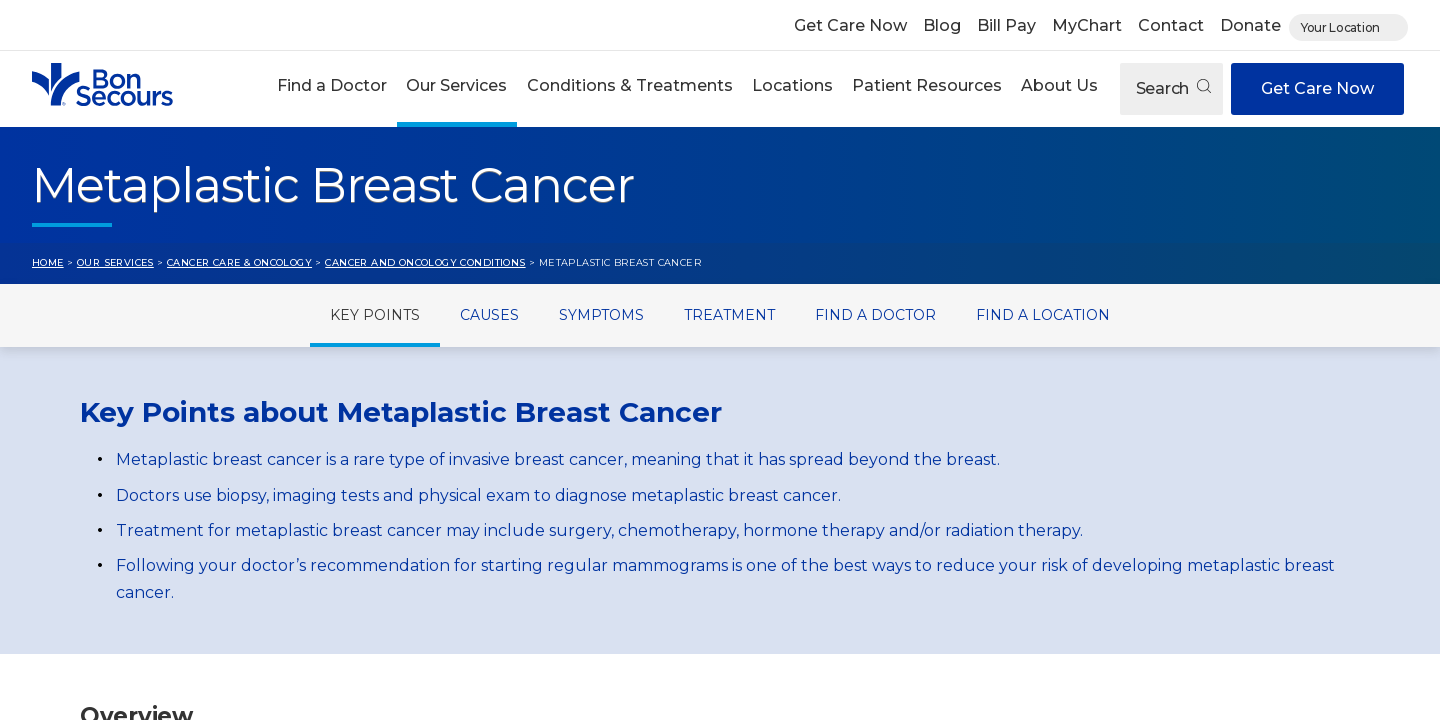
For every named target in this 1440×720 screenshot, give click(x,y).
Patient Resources (927, 85)
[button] (332, 88)
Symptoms (601, 315)
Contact (1171, 25)
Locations (792, 85)
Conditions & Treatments (630, 85)
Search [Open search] (1173, 88)
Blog (942, 25)
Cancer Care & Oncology (239, 262)
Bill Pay (1006, 25)
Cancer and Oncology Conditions (425, 262)
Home (48, 262)
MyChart (1087, 25)
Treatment (729, 315)
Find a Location (1043, 315)
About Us (1059, 85)
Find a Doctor (332, 85)
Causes (489, 315)
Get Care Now (850, 25)
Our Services (456, 85)
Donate (1250, 25)
